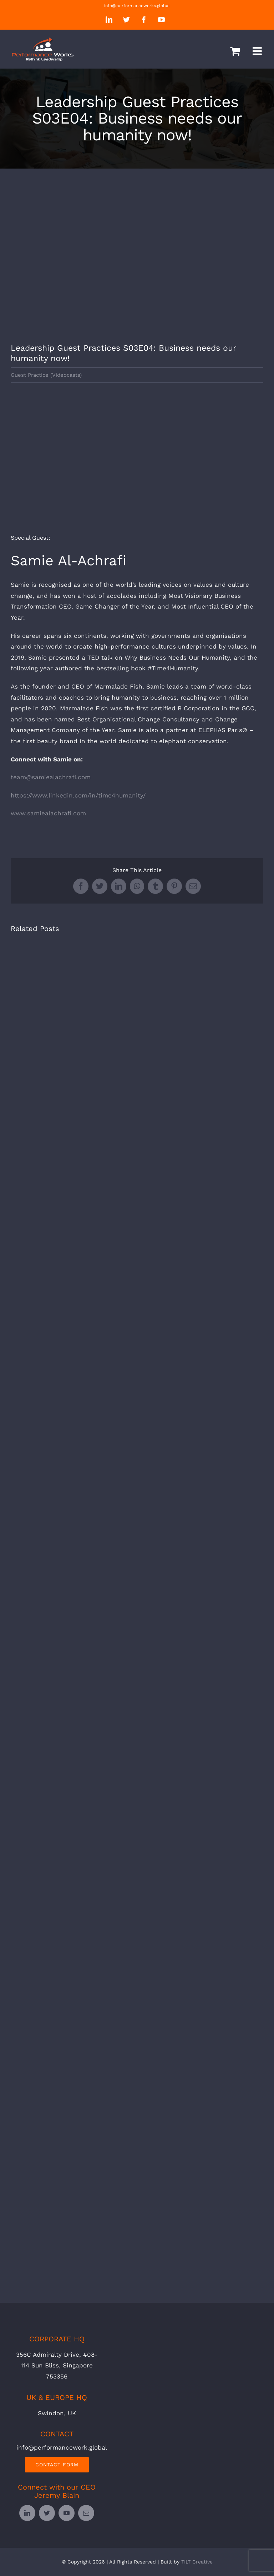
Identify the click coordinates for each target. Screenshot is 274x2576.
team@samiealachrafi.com (51, 777)
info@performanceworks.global (137, 5)
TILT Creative (197, 2562)
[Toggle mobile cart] (235, 51)
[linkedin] (27, 2513)
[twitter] (47, 2513)
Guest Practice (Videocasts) (46, 375)
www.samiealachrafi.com (48, 813)
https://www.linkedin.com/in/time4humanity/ (78, 795)
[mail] (86, 2513)
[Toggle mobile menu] (258, 51)
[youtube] (67, 2513)
